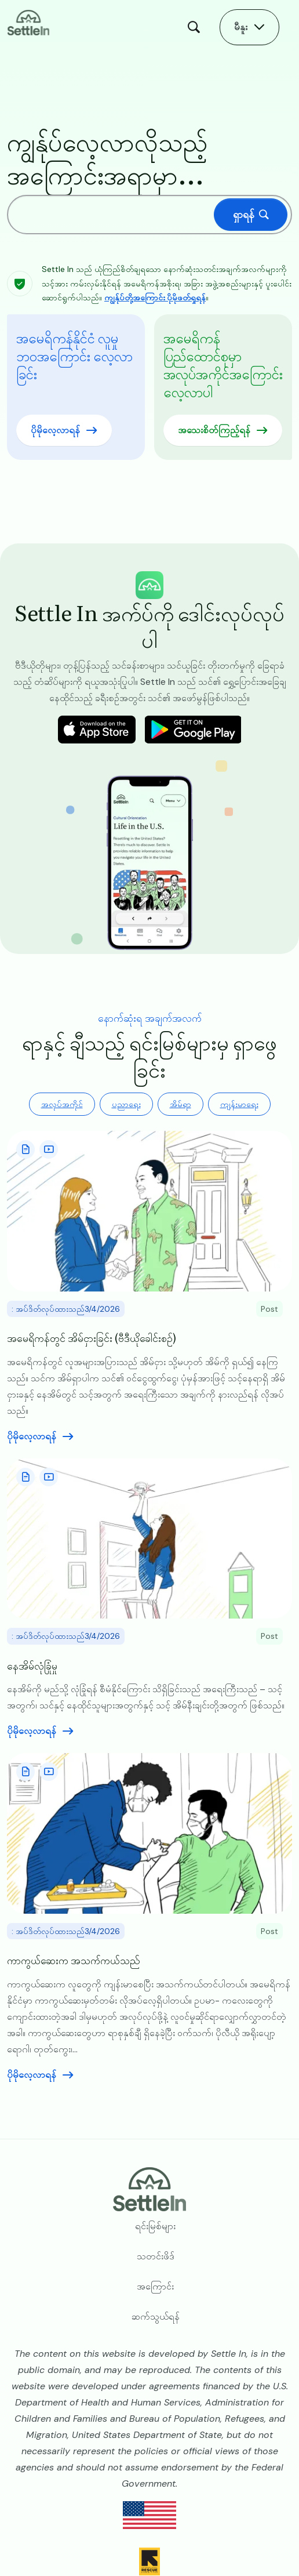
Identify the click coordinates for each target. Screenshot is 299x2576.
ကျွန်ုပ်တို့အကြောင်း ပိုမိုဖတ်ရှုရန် (155, 297)
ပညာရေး (126, 1104)
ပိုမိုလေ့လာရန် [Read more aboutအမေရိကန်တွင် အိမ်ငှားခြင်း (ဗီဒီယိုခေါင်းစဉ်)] (31, 1436)
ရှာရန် (243, 215)
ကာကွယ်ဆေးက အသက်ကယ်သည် (73, 1960)
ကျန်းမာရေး (239, 1104)
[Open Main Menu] (249, 27)
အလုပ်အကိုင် (62, 1104)
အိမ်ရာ (180, 1104)
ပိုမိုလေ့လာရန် (55, 430)
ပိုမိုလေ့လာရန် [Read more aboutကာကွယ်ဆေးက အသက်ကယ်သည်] (31, 2075)
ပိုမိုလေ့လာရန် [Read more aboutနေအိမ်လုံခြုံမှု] (31, 1731)
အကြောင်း (155, 2286)
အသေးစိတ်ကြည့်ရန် (214, 430)
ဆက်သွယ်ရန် (156, 2316)
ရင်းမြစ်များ (155, 2226)
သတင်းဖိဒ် (155, 2256)
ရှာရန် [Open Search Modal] (196, 27)
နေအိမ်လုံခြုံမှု (32, 1665)
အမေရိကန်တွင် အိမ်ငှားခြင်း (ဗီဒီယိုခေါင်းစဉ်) (91, 1337)
